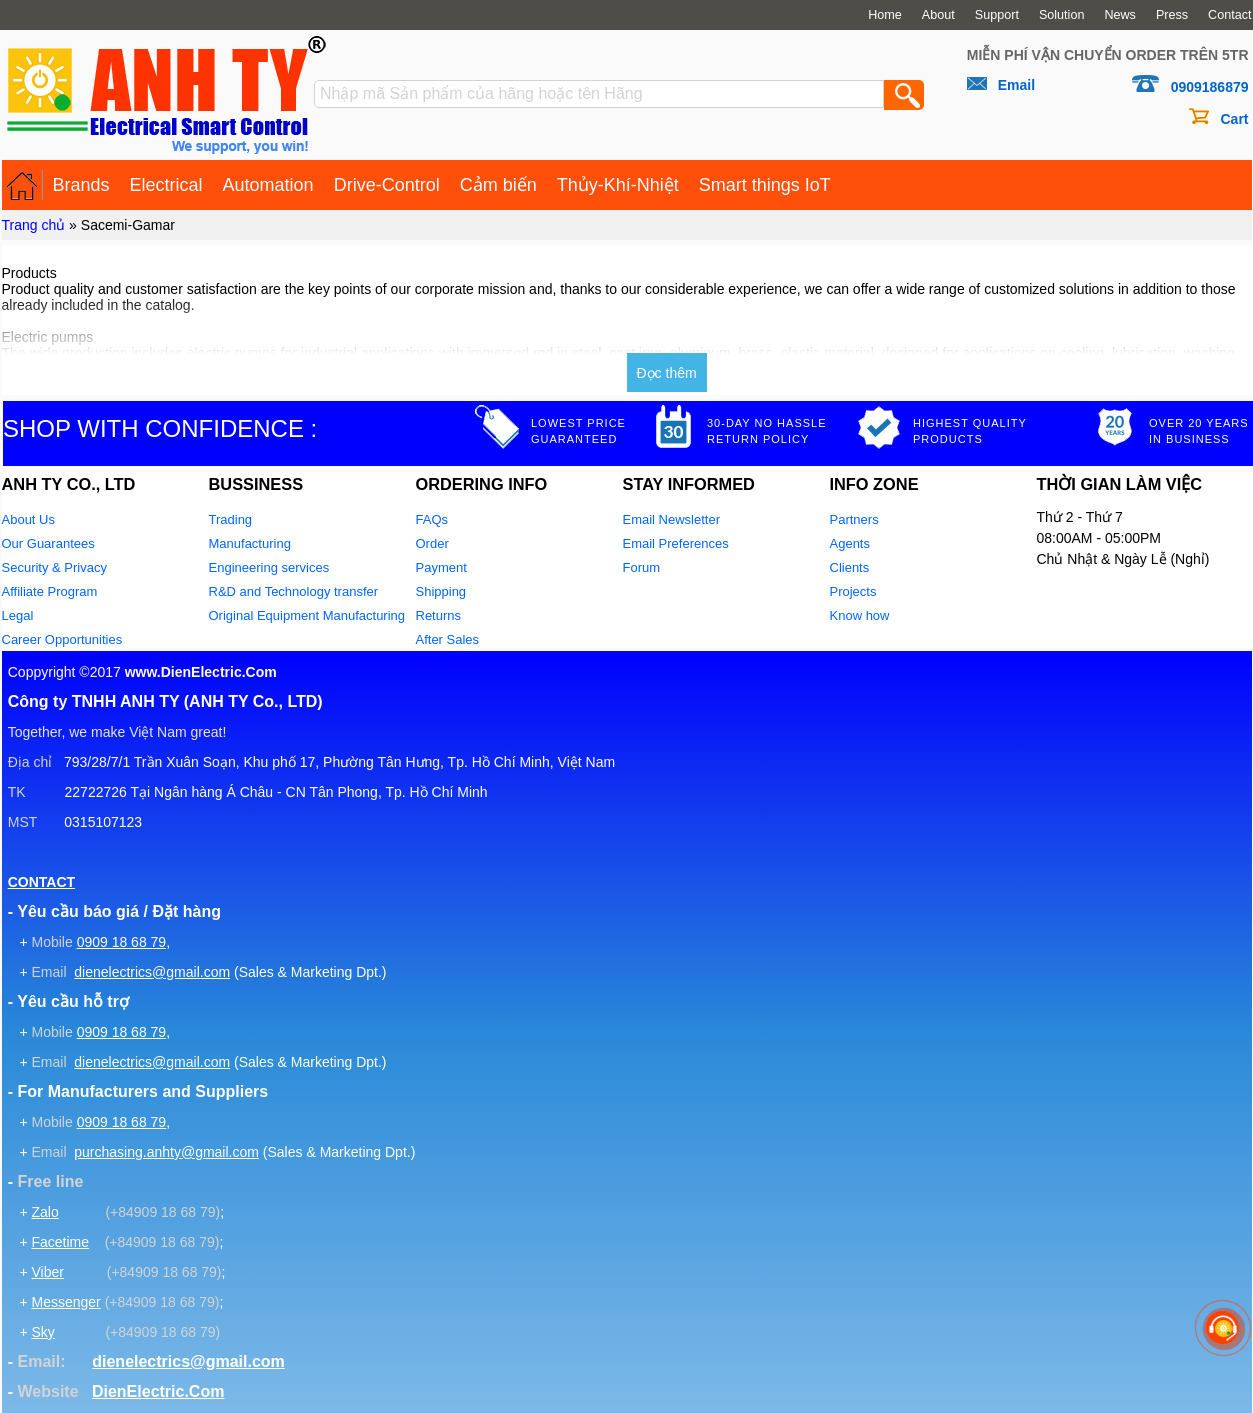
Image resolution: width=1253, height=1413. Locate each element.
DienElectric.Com (158, 1391)
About (938, 15)
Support (997, 15)
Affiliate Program (50, 591)
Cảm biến (498, 185)
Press (1172, 15)
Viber (47, 1272)
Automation (268, 185)
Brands (81, 185)
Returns (439, 615)
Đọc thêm (667, 373)
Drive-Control (387, 185)
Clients (850, 567)
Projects (853, 591)
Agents (850, 543)
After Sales (448, 639)
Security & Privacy (54, 567)
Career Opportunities (62, 639)
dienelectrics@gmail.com (152, 972)
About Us (28, 519)
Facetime (60, 1242)
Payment (441, 567)
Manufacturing (250, 543)
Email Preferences (676, 543)
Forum (642, 567)
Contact (1229, 15)
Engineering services (269, 567)
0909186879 (1210, 87)
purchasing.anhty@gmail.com (166, 1152)
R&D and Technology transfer (294, 591)
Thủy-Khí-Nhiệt (618, 185)
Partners (854, 519)
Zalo (44, 1212)
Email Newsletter (672, 519)
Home (885, 15)
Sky (42, 1332)
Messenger (65, 1302)
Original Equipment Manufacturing (307, 615)
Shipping (441, 591)
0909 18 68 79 (122, 942)
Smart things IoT (765, 185)
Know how (860, 615)
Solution (1062, 15)
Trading (231, 519)
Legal (18, 615)
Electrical (166, 185)
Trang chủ (34, 225)
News (1120, 15)
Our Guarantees (48, 543)
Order (432, 543)
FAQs (432, 519)
